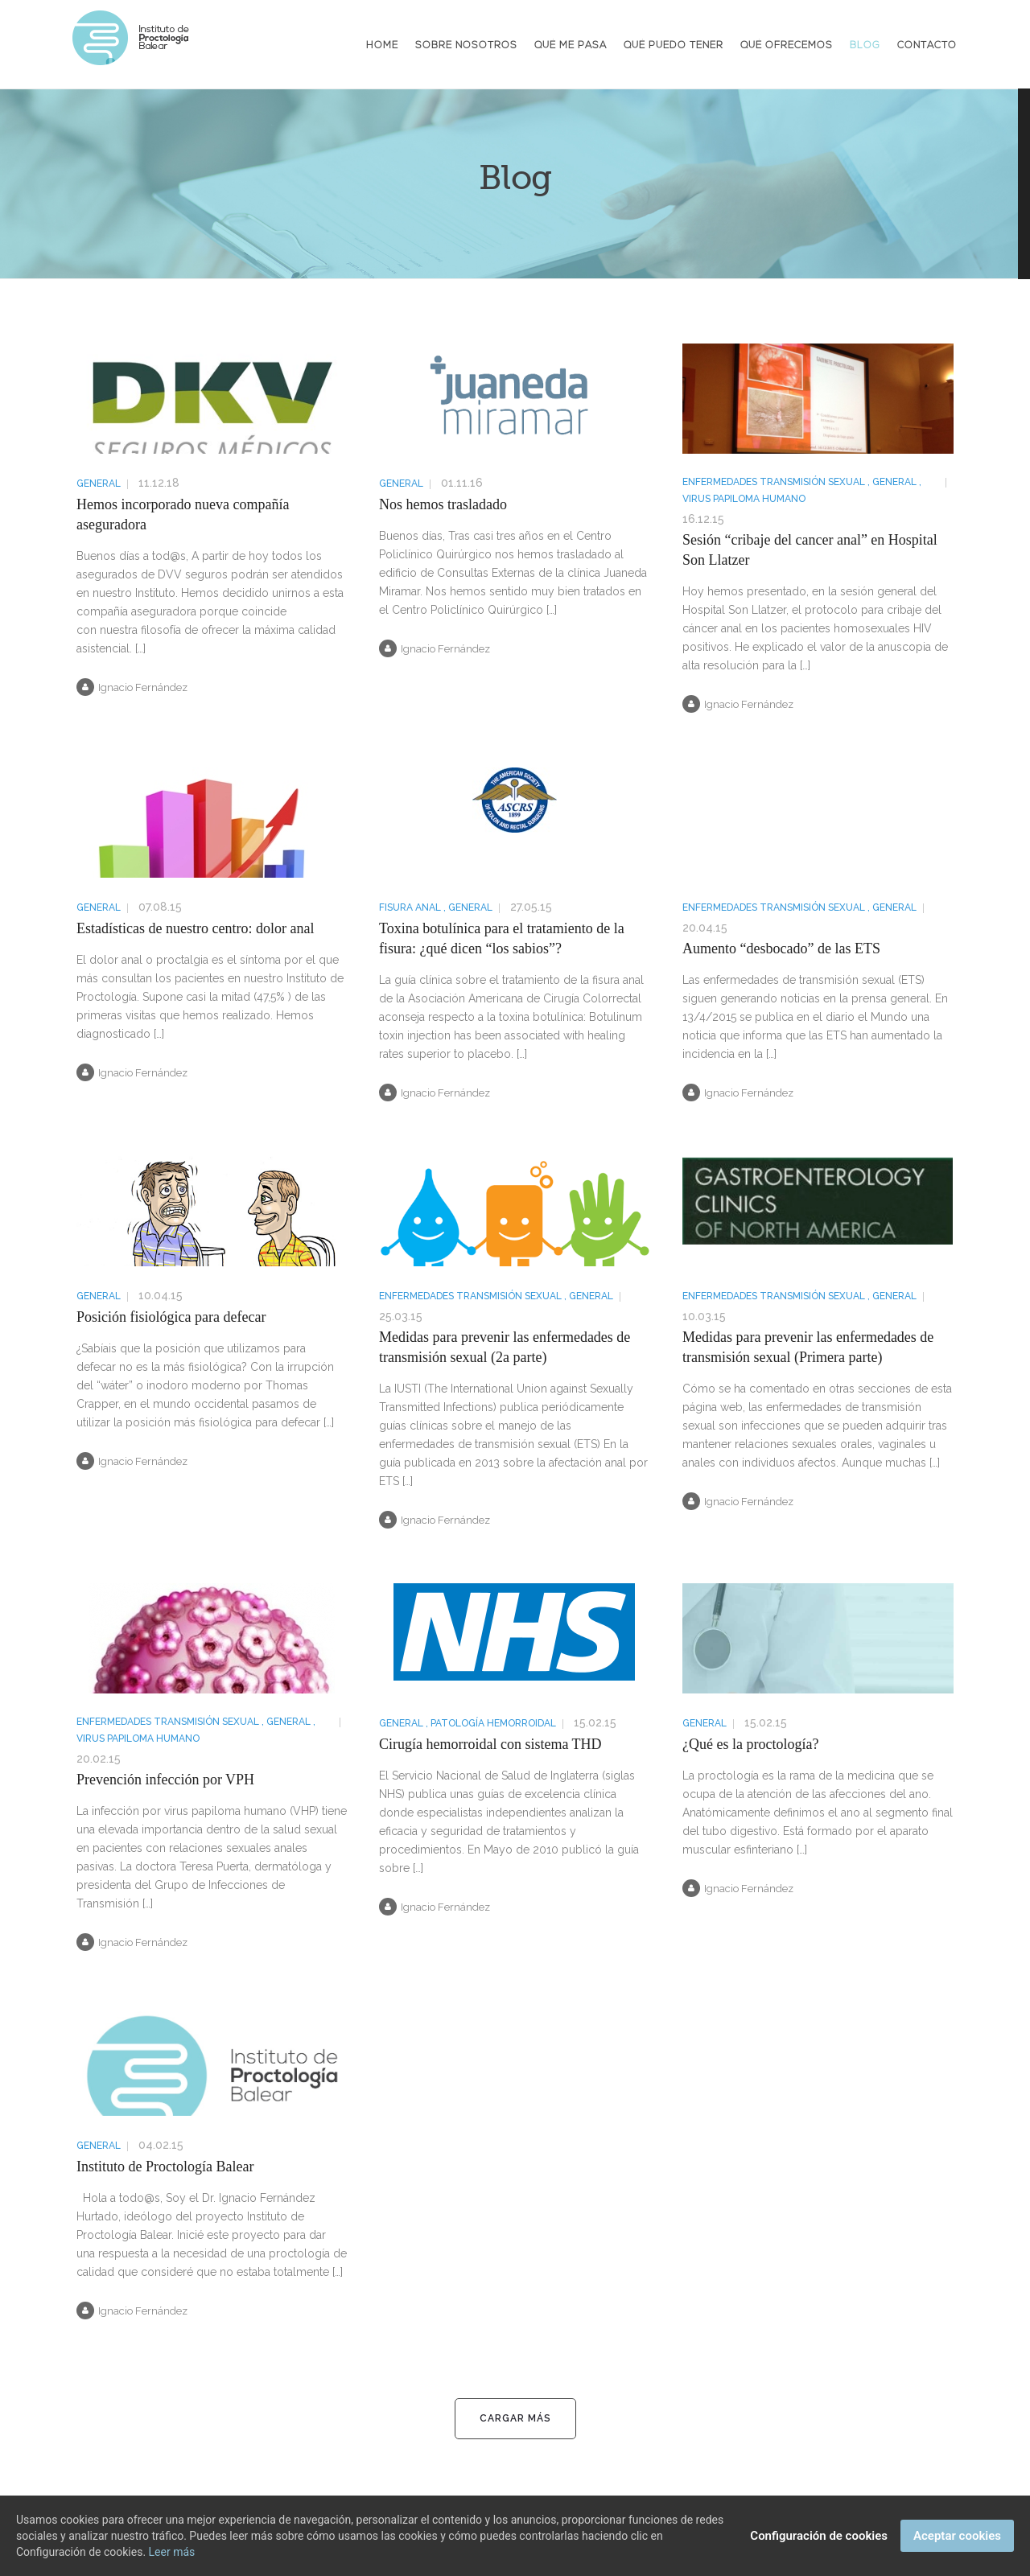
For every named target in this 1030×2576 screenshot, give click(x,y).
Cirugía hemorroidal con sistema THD (490, 1744)
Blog (865, 46)
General (98, 483)
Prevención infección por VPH (165, 1780)
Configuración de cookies (819, 2536)
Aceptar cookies (957, 2536)
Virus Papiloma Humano (743, 498)
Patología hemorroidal (493, 1723)
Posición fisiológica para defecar (171, 1317)
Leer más (172, 2551)
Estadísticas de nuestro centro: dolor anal (195, 928)
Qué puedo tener (673, 46)
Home (382, 46)
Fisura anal (410, 907)
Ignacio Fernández (131, 687)
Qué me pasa (570, 46)
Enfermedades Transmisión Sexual (773, 482)
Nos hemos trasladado (443, 504)
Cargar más (515, 2418)
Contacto (927, 46)
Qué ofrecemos (786, 46)
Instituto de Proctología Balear (164, 2166)
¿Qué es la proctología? (750, 1744)
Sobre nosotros (466, 46)
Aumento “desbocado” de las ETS (781, 948)
